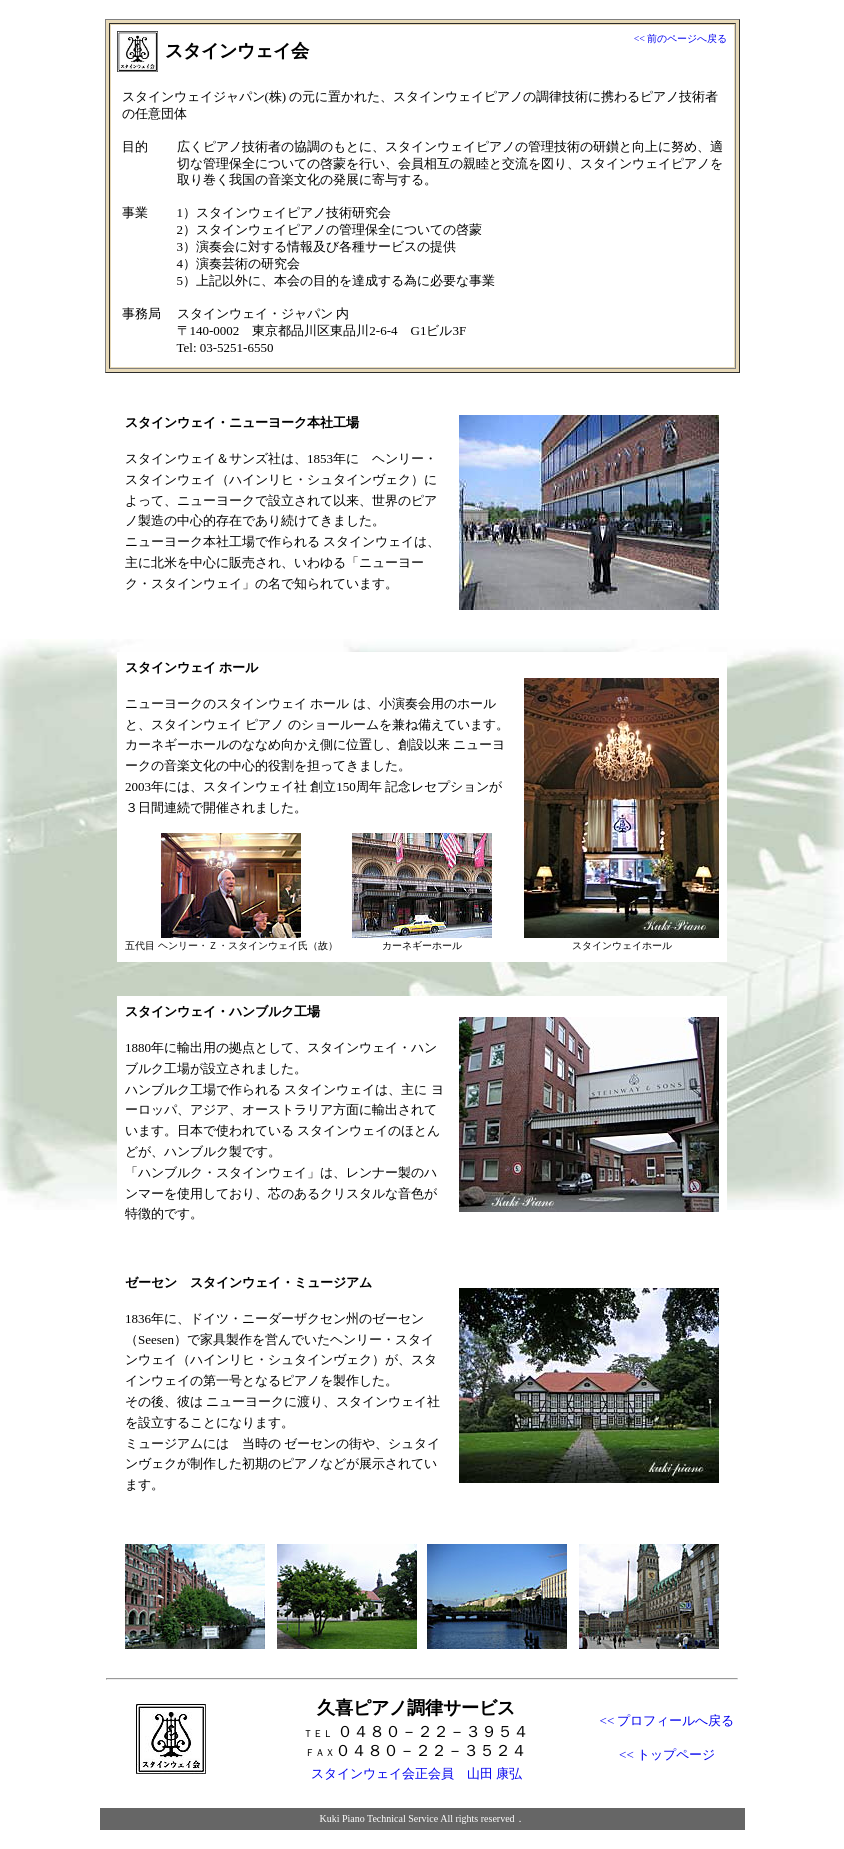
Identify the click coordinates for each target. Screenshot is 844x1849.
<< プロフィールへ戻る (667, 1720)
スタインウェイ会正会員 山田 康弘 (416, 1773)
